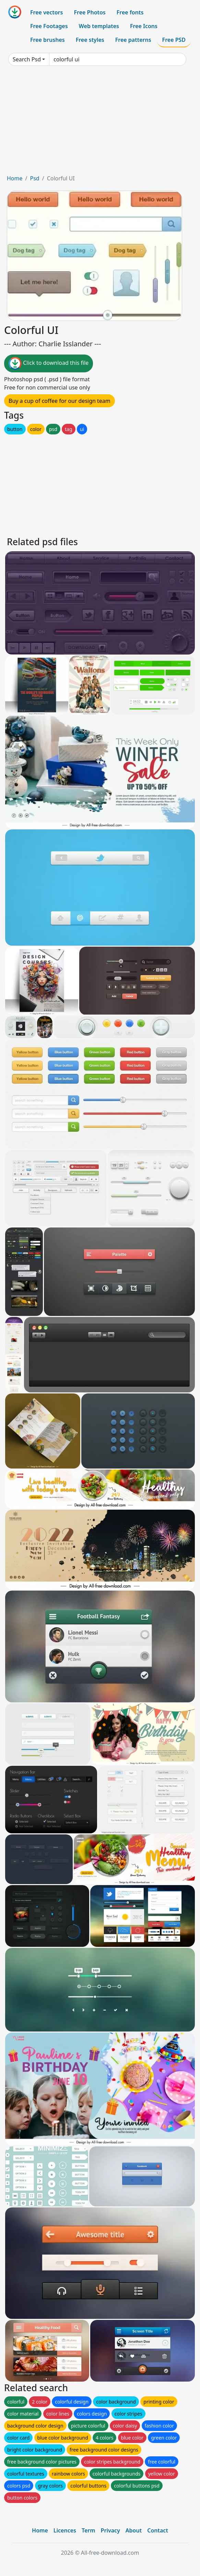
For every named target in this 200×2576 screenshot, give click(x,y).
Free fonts (130, 12)
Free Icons (143, 26)
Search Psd (27, 59)
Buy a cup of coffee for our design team (59, 401)
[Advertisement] (100, 123)
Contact (157, 2530)
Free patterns (133, 40)
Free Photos (89, 12)
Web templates (99, 26)
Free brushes (47, 40)
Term (88, 2530)
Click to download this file (49, 363)
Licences (65, 2530)
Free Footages (49, 26)
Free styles (90, 40)
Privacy (110, 2530)
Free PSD (174, 40)
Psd (34, 178)
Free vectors (46, 12)
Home (15, 178)
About (134, 2530)
